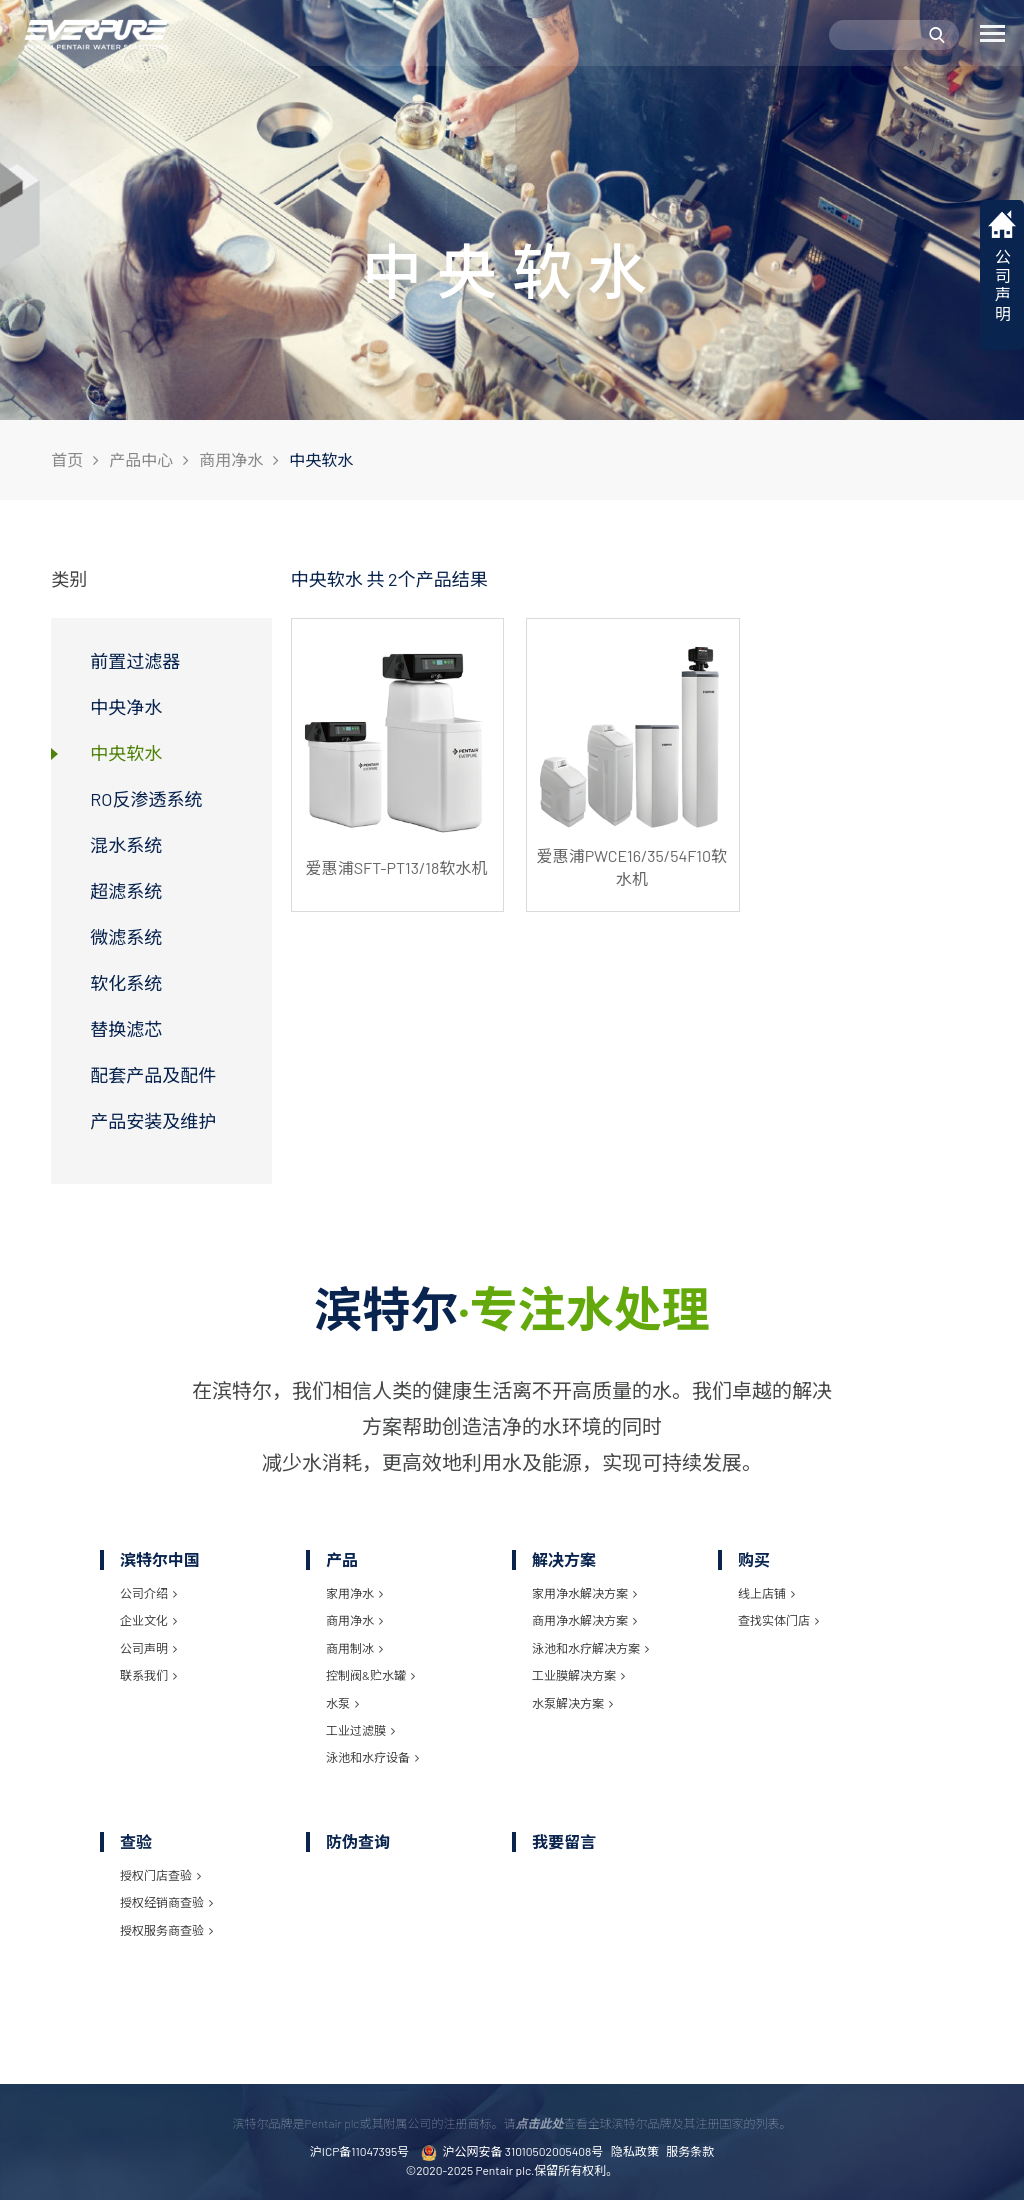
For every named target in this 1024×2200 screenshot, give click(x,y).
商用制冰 (354, 1648)
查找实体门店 (778, 1620)
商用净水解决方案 (584, 1620)
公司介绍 (148, 1593)
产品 (342, 1559)
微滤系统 (126, 937)
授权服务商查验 (166, 1930)
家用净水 (354, 1593)
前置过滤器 (135, 661)
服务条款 (690, 2151)
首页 (67, 459)
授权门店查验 (160, 1875)
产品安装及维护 (153, 1121)
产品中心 (141, 459)
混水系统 (126, 845)
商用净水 (231, 459)
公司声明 (148, 1648)
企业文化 (148, 1620)
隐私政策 (635, 2151)
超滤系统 (126, 891)
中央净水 (126, 707)
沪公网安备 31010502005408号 (512, 2152)
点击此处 (539, 2123)
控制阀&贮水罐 (370, 1675)
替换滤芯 (126, 1029)
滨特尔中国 (160, 1559)
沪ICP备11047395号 (359, 2151)
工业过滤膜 (360, 1730)
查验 (136, 1841)
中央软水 (126, 753)
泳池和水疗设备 (372, 1757)
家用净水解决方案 (584, 1593)
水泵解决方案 (572, 1703)
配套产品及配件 (153, 1075)
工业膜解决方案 (578, 1675)
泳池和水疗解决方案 (590, 1648)
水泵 (342, 1703)
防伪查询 (358, 1841)
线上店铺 (766, 1593)
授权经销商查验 (166, 1902)
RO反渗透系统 (146, 799)
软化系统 (126, 983)
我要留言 (564, 1841)
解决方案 (564, 1559)
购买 (754, 1559)
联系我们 (148, 1675)
